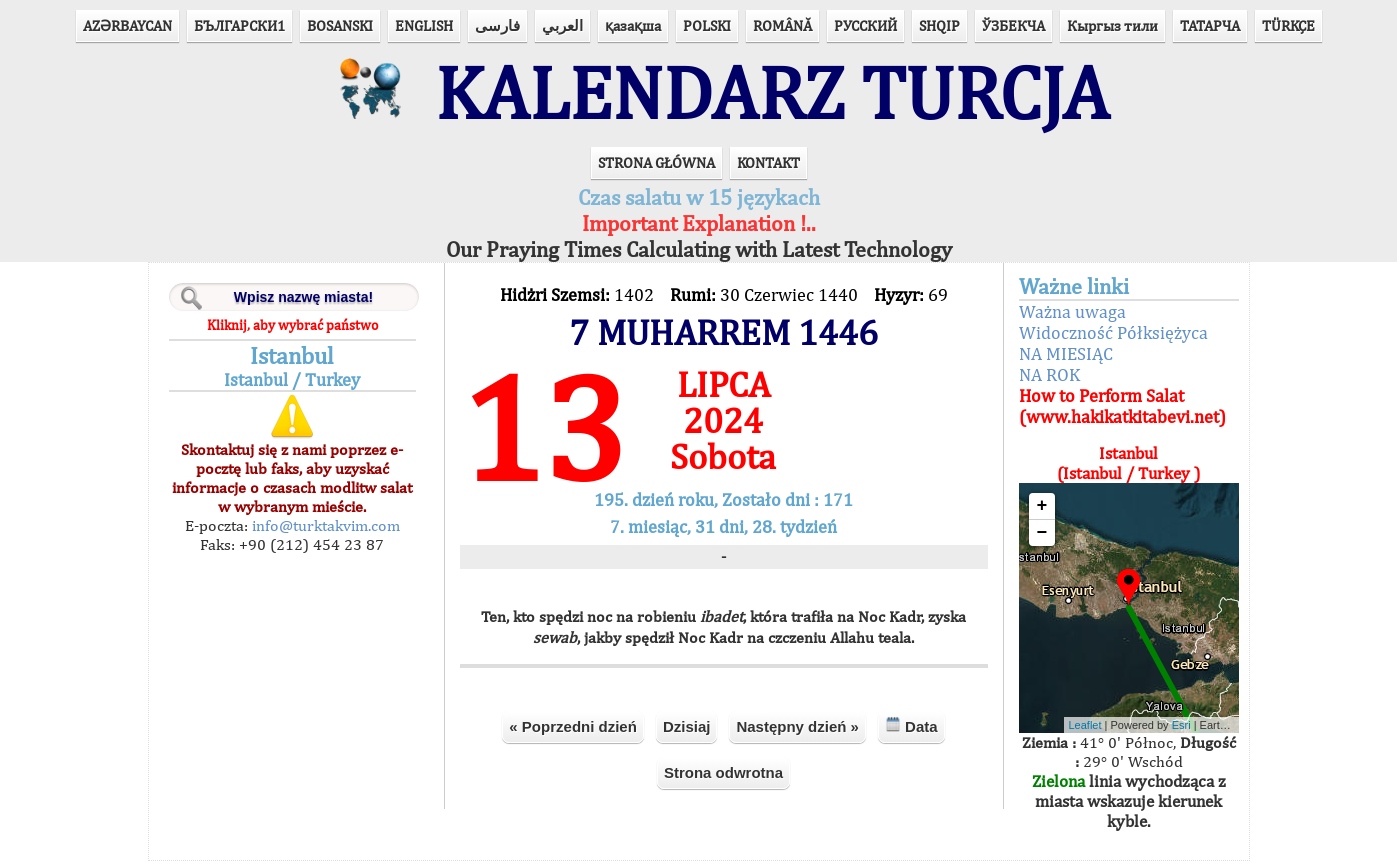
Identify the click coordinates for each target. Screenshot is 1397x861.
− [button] (1042, 533)
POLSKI (707, 25)
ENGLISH (424, 25)
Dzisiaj (687, 726)
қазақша (633, 25)
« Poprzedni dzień (573, 726)
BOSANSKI (340, 25)
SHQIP (939, 25)
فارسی (497, 25)
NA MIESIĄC (1066, 353)
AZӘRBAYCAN (127, 25)
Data (911, 725)
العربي (562, 25)
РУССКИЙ (865, 25)
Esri (1181, 725)
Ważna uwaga (1072, 311)
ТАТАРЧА (1210, 25)
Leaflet (1085, 725)
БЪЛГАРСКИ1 (239, 25)
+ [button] (1042, 506)
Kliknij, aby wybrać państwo (292, 325)
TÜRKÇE (1288, 25)
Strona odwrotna (723, 772)
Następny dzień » (797, 726)
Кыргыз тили (1112, 25)
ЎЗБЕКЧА (1013, 25)
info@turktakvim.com (324, 525)
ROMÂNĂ (782, 25)
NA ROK (1049, 374)
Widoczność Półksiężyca (1113, 332)
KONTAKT (768, 162)
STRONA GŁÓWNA (656, 162)
